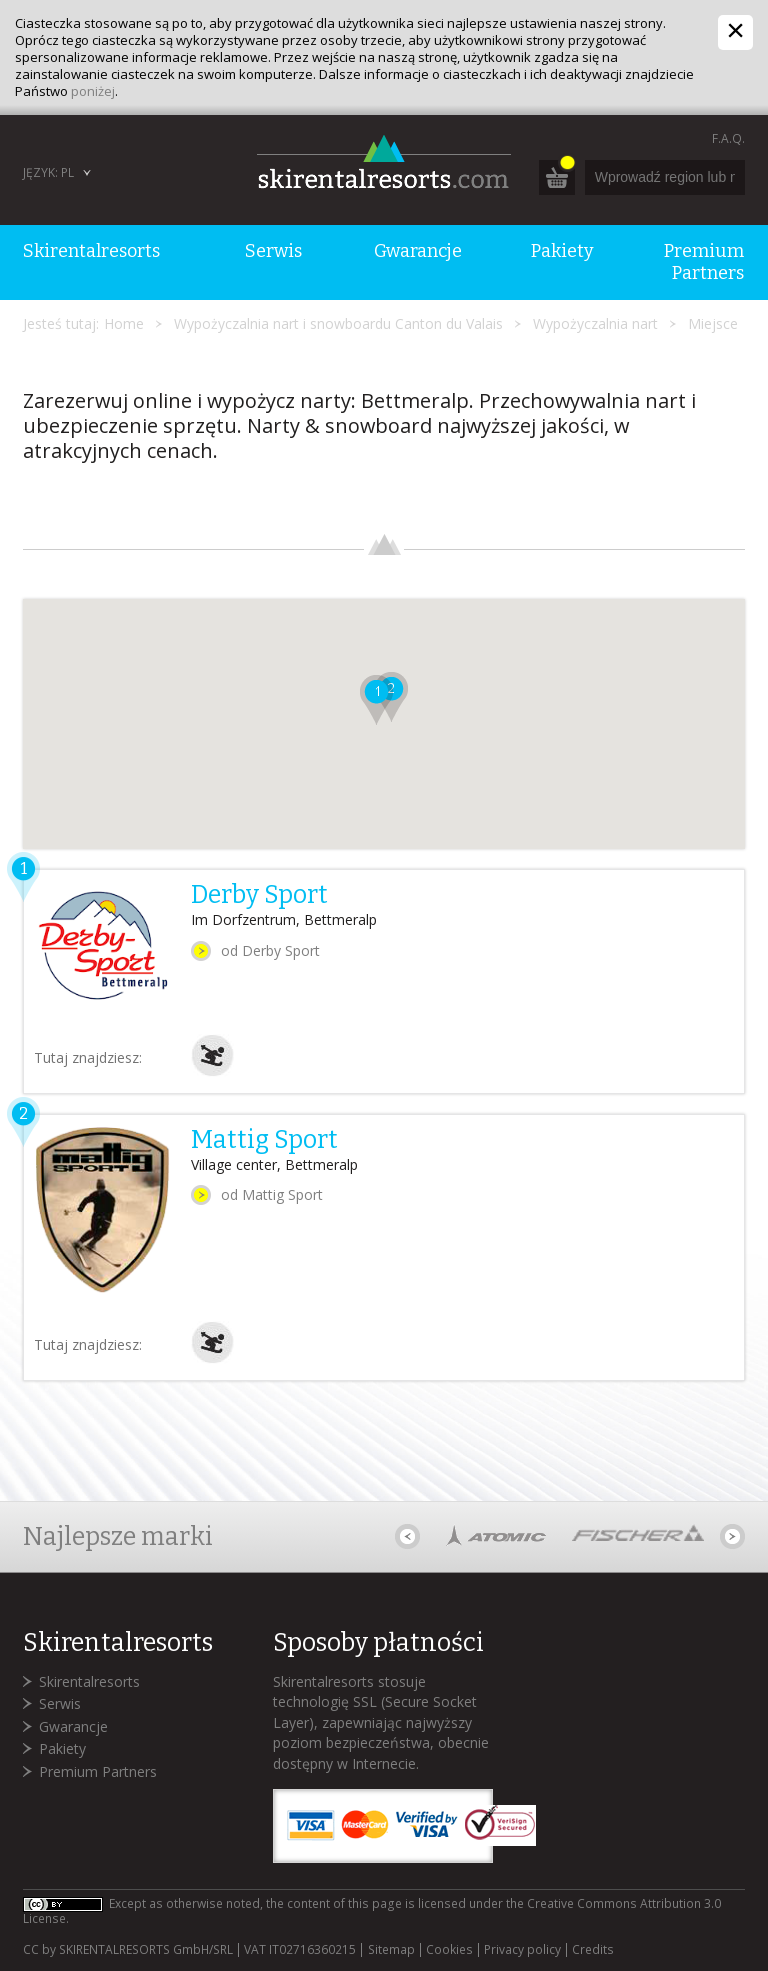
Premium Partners (98, 1771)
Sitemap (391, 1950)
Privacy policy (522, 1950)
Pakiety (62, 1748)
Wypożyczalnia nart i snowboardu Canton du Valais (338, 323)
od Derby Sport (270, 950)
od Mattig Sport (272, 1194)
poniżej (93, 91)
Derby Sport (259, 895)
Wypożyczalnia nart (595, 323)
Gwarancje (73, 1726)
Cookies (449, 1950)
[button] (376, 700)
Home (124, 323)
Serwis (60, 1703)
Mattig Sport (264, 1140)
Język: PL (48, 172)
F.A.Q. (728, 138)
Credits (593, 1950)
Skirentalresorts (89, 1681)
